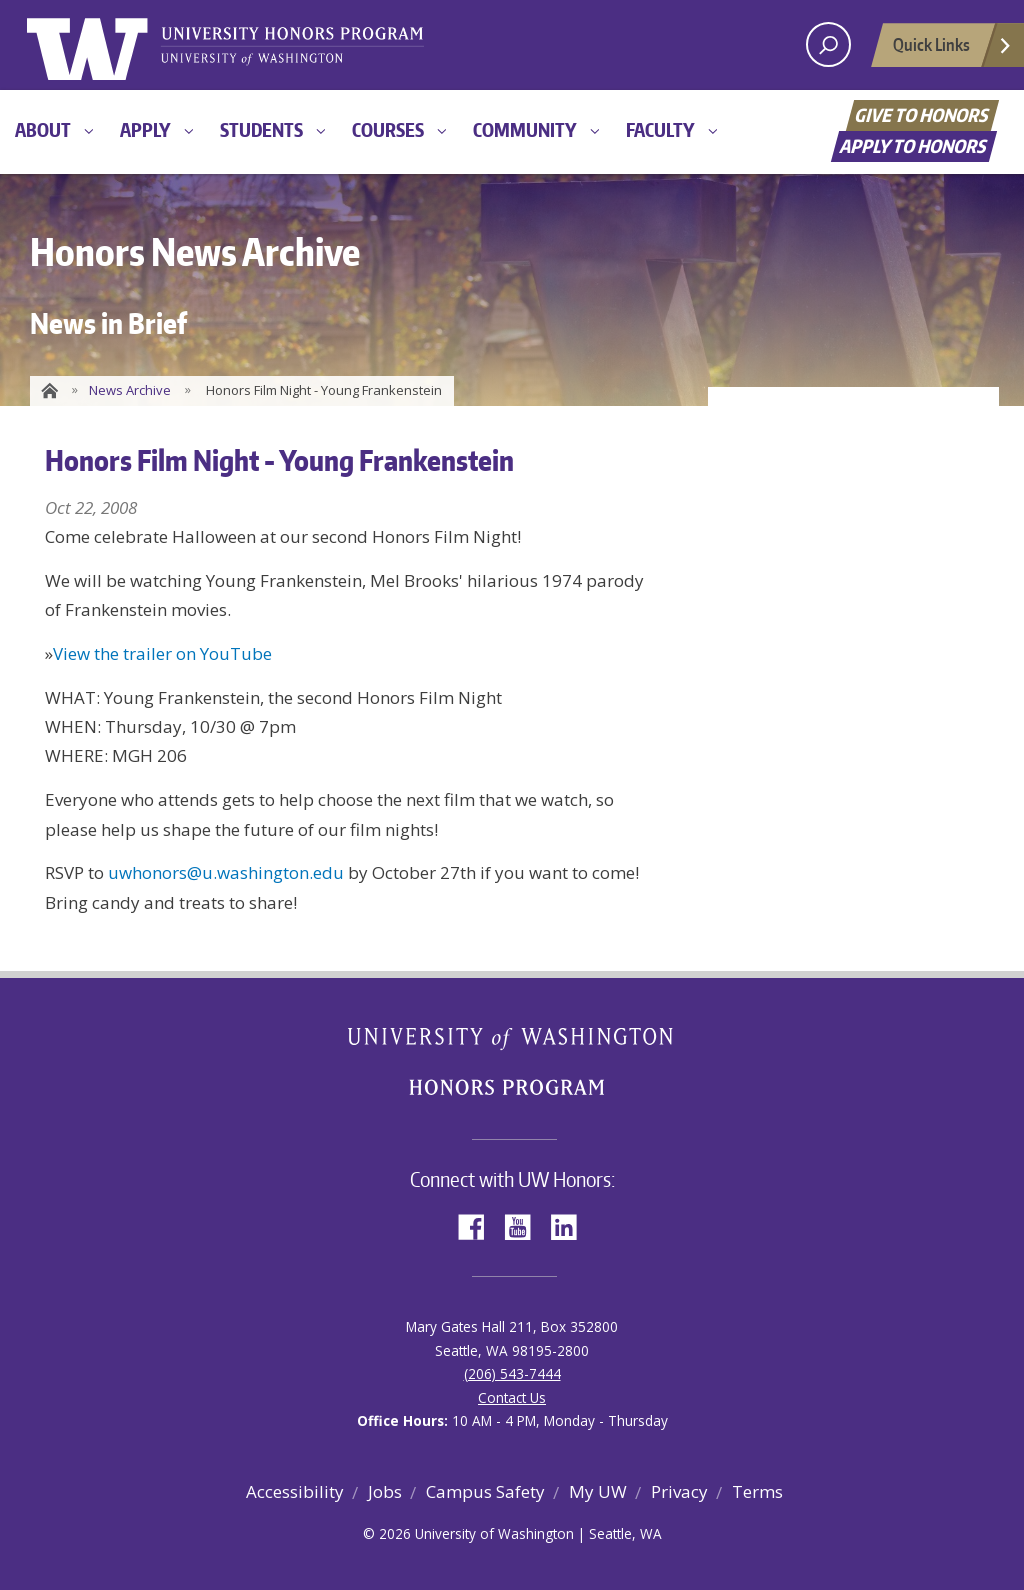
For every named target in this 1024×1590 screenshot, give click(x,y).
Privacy (679, 1491)
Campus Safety (485, 1491)
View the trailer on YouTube (162, 653)
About (43, 129)
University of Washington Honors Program (292, 47)
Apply (145, 129)
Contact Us (512, 1397)
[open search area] (828, 44)
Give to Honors (922, 114)
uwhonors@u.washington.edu (226, 872)
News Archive (130, 390)
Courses (388, 129)
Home (48, 391)
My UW (598, 1491)
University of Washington (108, 45)
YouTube (525, 1225)
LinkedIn (571, 1225)
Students (261, 129)
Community (525, 129)
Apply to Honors (914, 145)
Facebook (479, 1225)
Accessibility (295, 1491)
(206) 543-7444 (512, 1373)
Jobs (385, 1491)
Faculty (660, 129)
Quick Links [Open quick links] (953, 50)
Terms (757, 1491)
